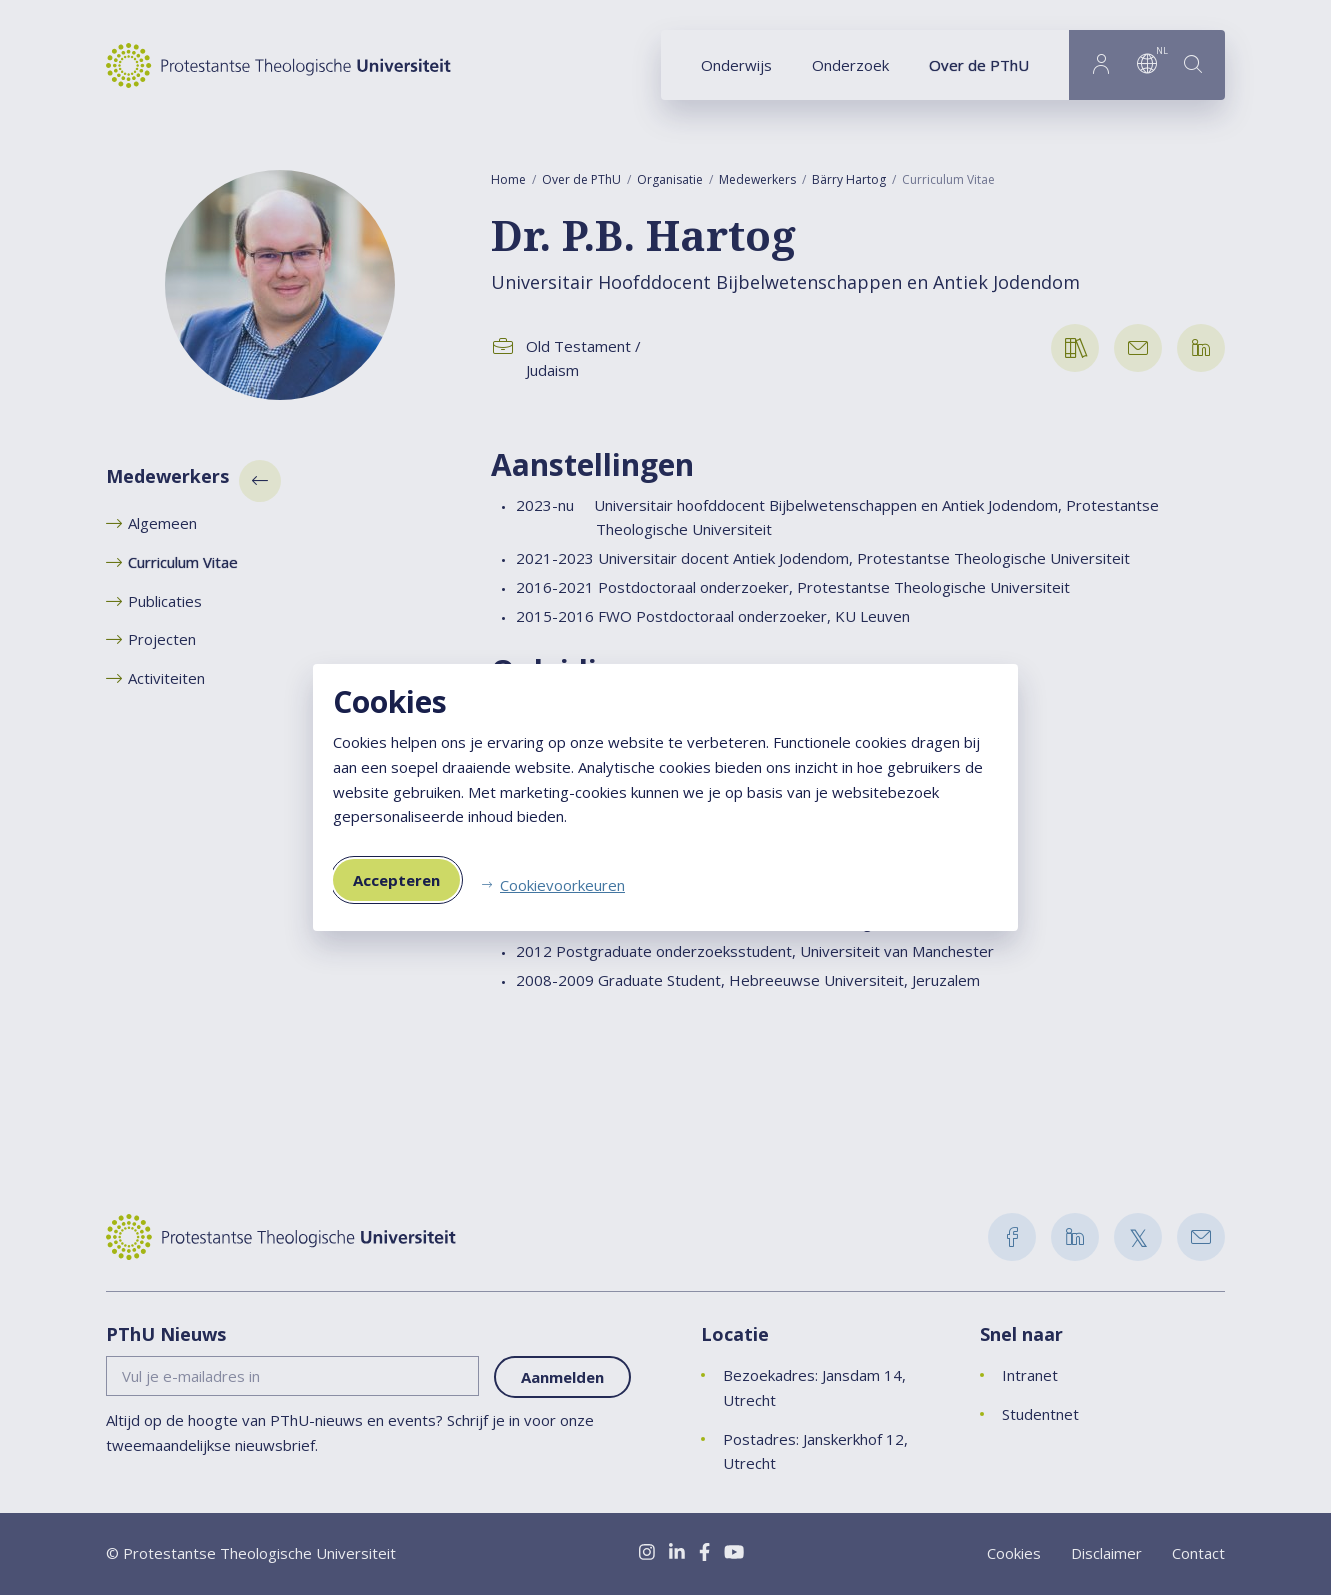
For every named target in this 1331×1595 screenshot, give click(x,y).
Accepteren (396, 880)
